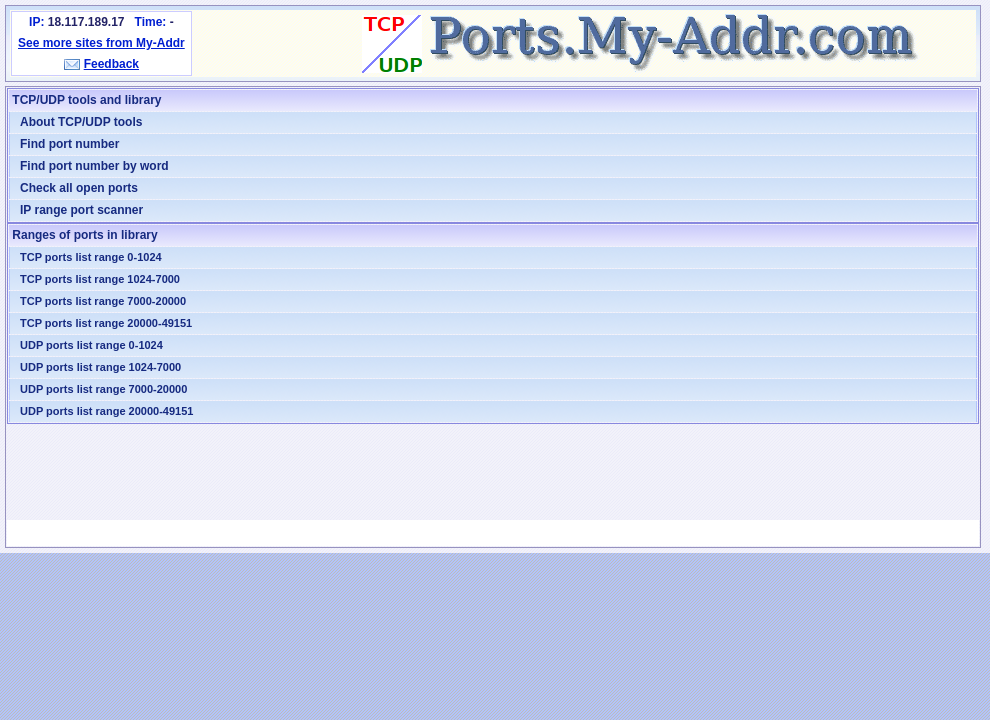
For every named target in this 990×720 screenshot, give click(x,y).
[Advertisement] (493, 472)
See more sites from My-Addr (101, 43)
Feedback (111, 64)
